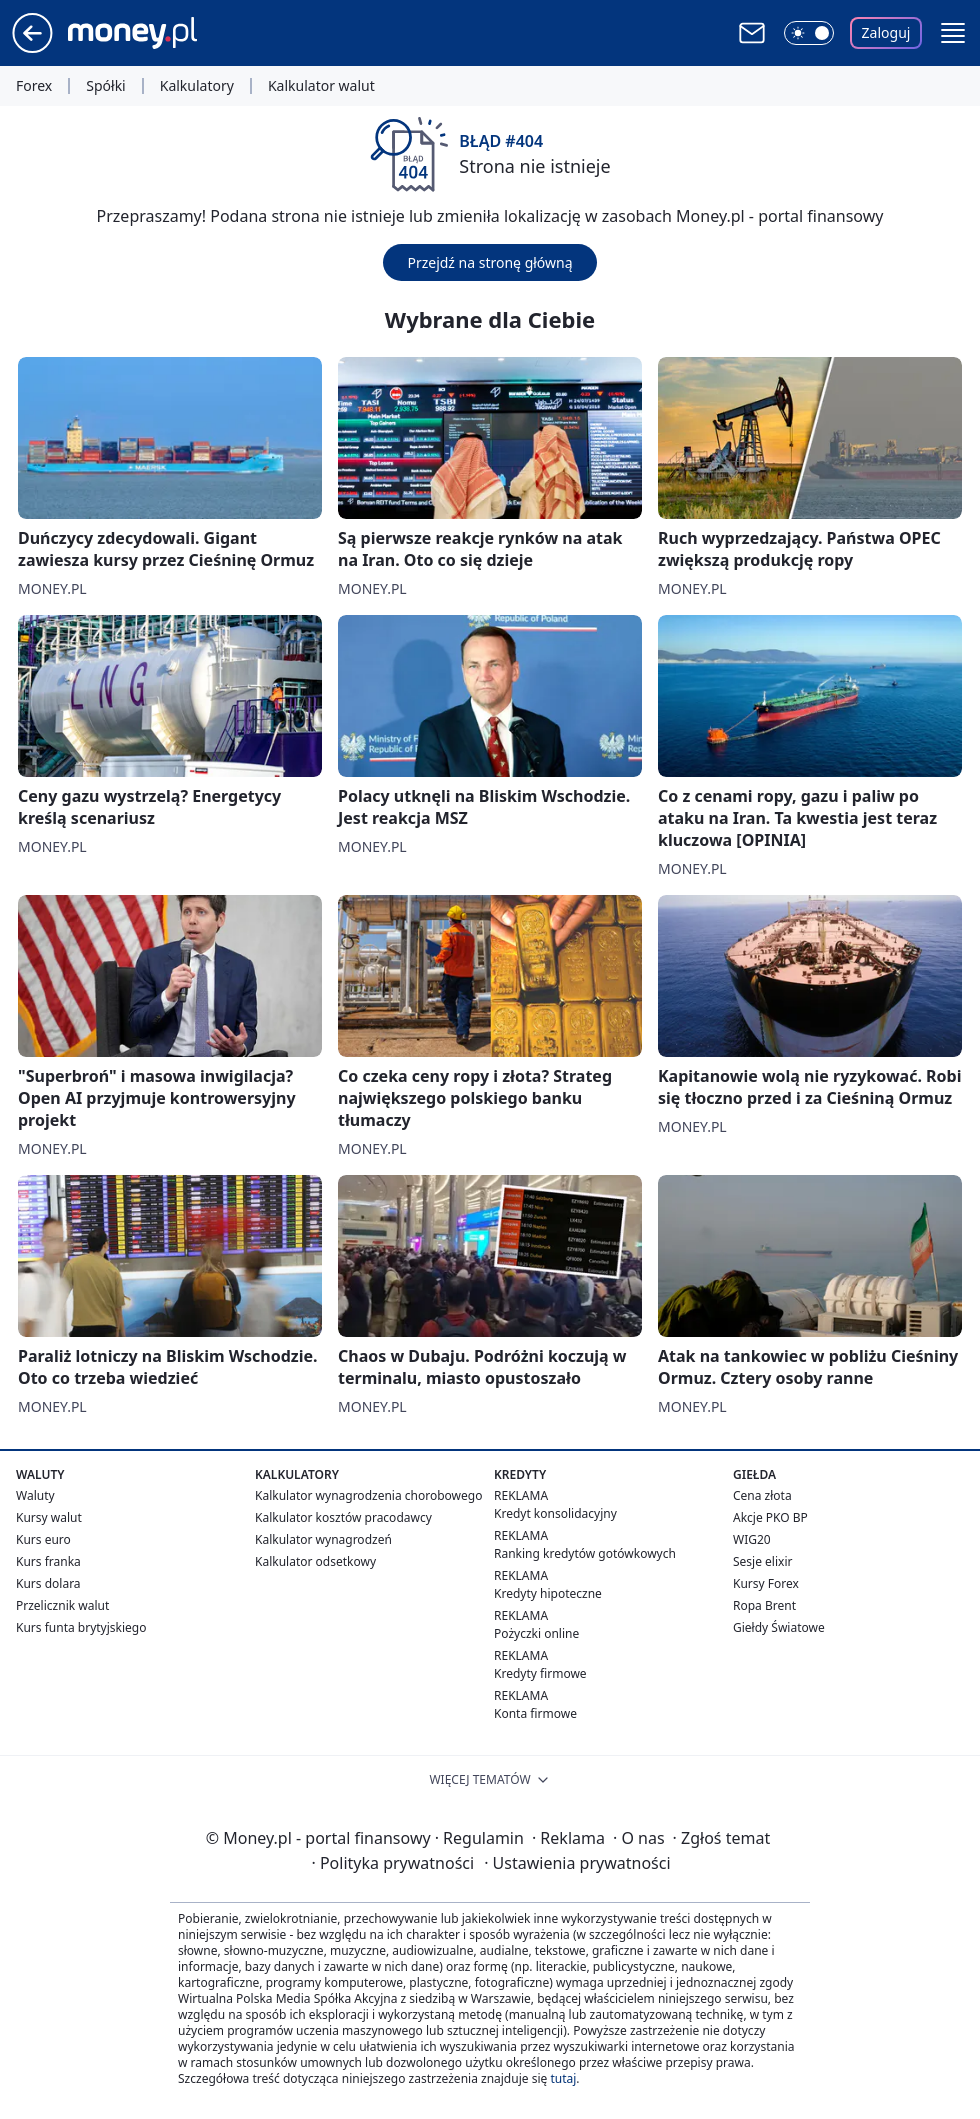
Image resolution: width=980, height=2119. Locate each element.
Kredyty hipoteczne (548, 1593)
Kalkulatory (197, 86)
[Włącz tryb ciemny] (809, 33)
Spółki (105, 86)
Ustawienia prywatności (577, 1863)
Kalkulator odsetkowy (315, 1561)
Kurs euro (43, 1539)
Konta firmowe (535, 1713)
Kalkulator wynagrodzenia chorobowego (368, 1495)
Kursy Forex (766, 1583)
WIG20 (752, 1539)
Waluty (35, 1495)
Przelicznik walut (62, 1605)
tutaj (563, 2078)
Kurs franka (48, 1561)
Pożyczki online (536, 1633)
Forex (34, 86)
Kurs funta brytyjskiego (81, 1627)
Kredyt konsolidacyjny (555, 1513)
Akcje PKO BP (770, 1517)
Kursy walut (49, 1517)
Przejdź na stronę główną (489, 262)
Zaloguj (886, 32)
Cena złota (762, 1495)
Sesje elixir (762, 1561)
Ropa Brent (764, 1605)
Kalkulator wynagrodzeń (323, 1539)
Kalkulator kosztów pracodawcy (343, 1517)
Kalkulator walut (321, 86)
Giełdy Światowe (779, 1627)
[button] (953, 33)
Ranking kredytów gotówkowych (585, 1553)
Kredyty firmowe (540, 1673)
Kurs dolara (48, 1583)
